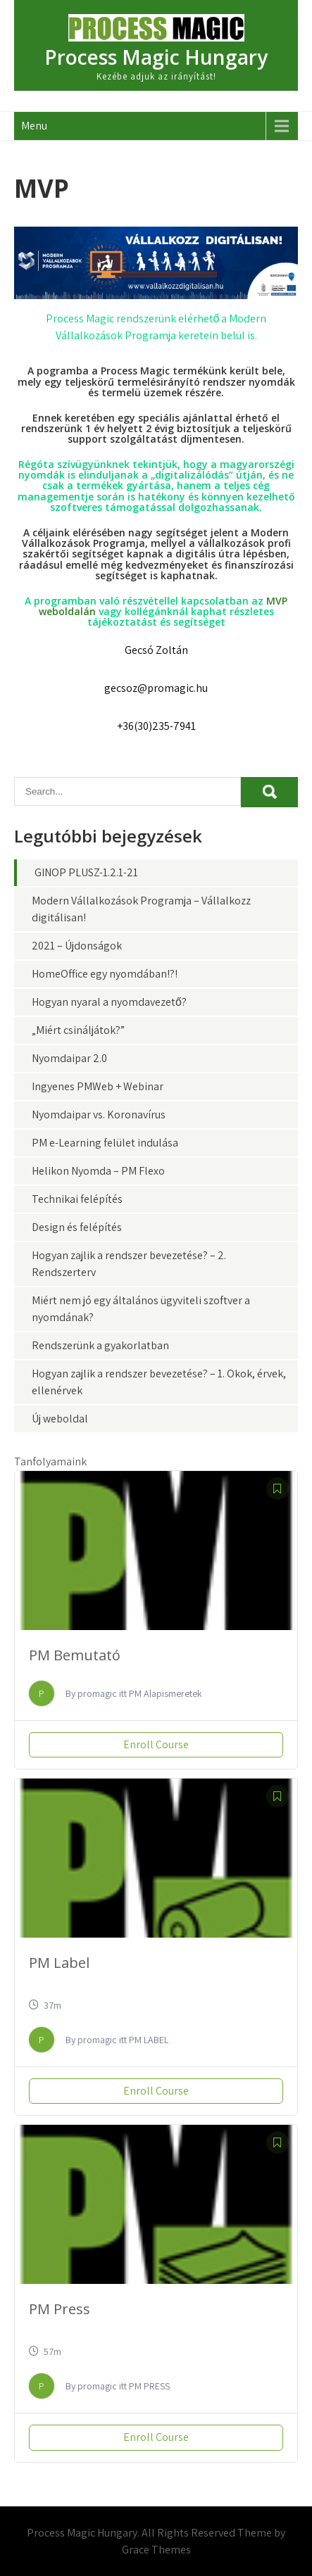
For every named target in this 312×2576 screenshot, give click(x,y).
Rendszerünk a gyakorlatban (100, 1345)
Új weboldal (60, 1418)
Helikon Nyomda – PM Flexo (98, 1170)
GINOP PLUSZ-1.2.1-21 (86, 872)
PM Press (59, 2308)
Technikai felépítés (77, 1199)
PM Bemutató (74, 1655)
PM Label (59, 1962)
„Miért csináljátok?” (78, 1030)
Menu (34, 125)
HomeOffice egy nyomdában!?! (104, 973)
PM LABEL (148, 2039)
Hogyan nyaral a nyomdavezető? (109, 1002)
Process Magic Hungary (156, 57)
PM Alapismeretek (165, 1693)
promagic (97, 1693)
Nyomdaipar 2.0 (69, 1058)
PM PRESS (149, 2386)
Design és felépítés (77, 1227)
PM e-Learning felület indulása (105, 1142)
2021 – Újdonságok (77, 945)
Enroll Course (156, 1744)
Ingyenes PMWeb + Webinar (97, 1086)
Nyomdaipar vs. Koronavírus (99, 1114)
